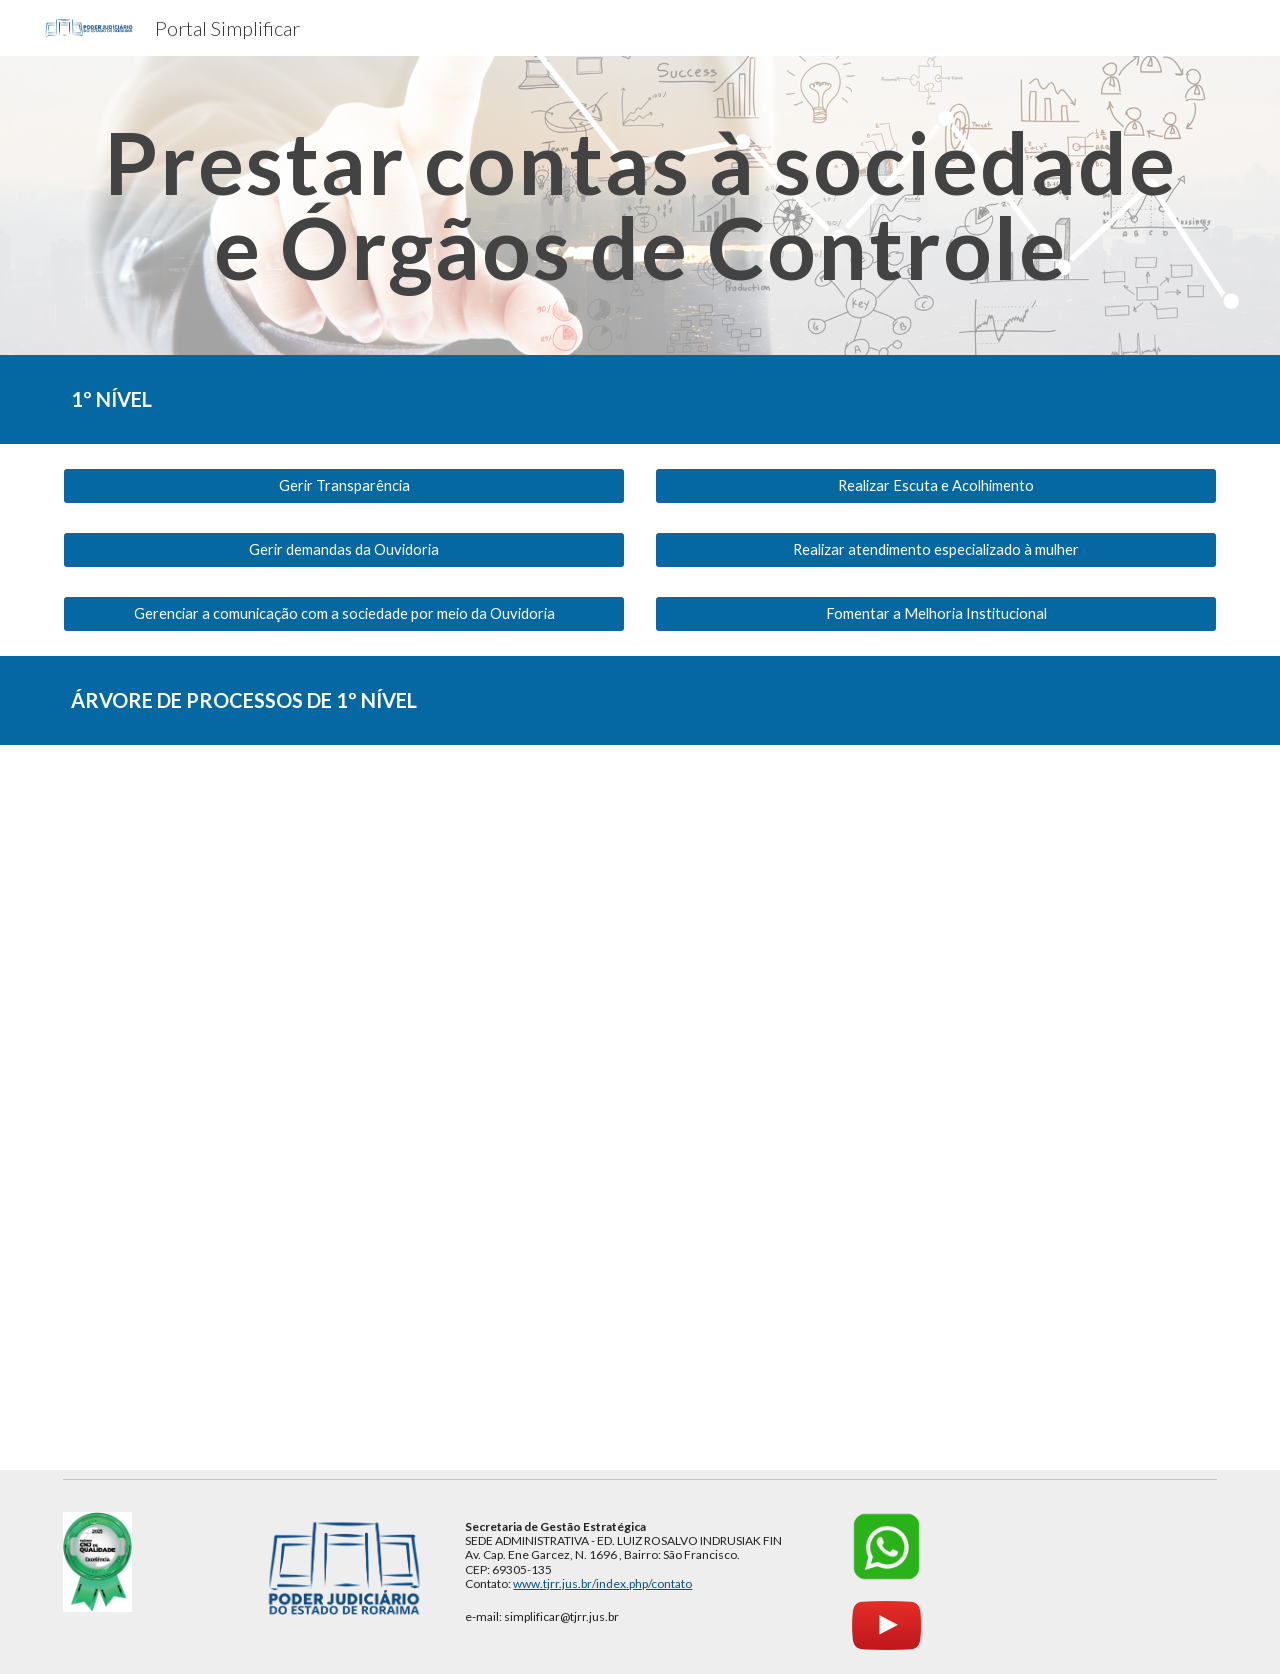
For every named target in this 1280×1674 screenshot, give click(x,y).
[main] (640, 205)
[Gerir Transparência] (344, 486)
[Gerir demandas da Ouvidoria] (344, 550)
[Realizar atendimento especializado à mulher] (936, 550)
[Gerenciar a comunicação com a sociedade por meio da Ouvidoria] (344, 614)
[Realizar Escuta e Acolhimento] (936, 486)
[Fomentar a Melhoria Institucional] (936, 614)
